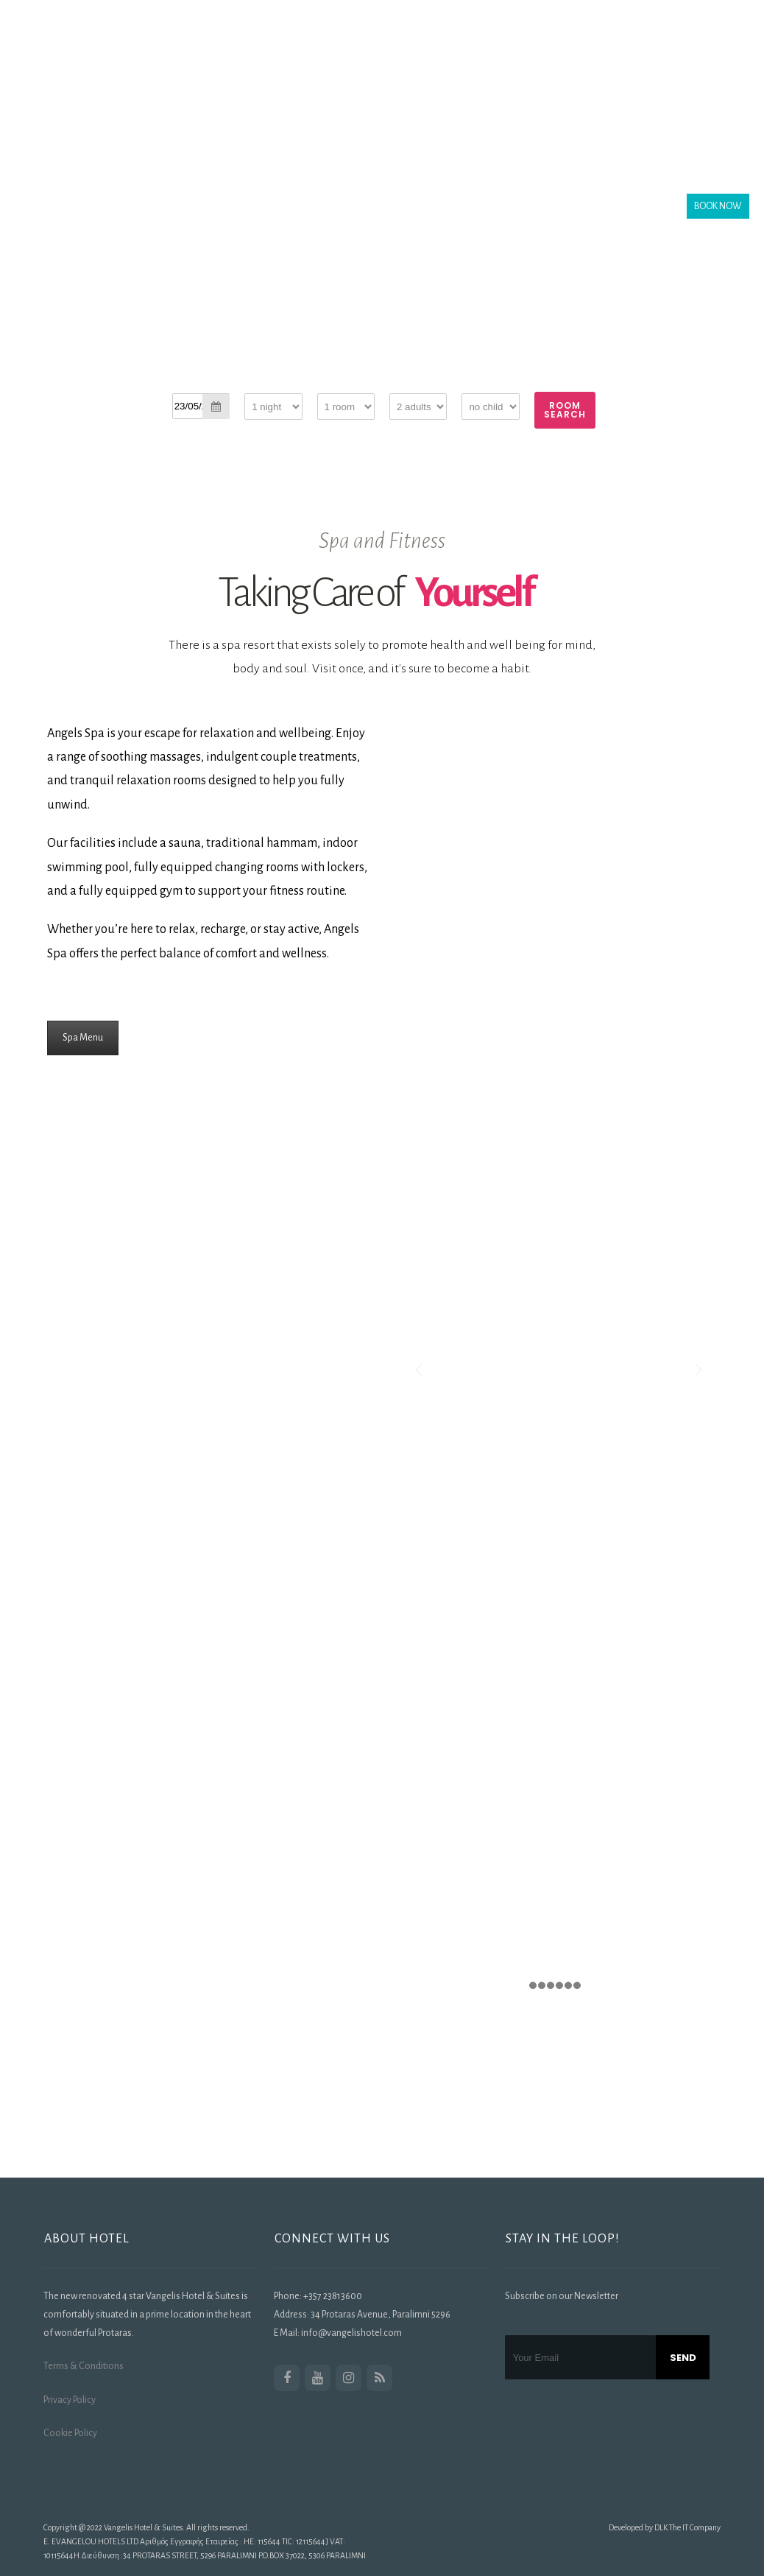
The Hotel (248, 47)
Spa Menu (83, 1037)
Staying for (266, 384)
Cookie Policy (70, 2433)
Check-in (190, 384)
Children (479, 384)
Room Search (565, 409)
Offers (582, 47)
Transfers (646, 47)
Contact (332, 125)
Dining (434, 47)
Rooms (379, 47)
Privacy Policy (69, 2400)
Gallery (492, 47)
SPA (538, 47)
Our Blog (268, 125)
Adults (403, 384)
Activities (199, 125)
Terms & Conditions (83, 2366)
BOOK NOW (718, 206)
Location (318, 47)
